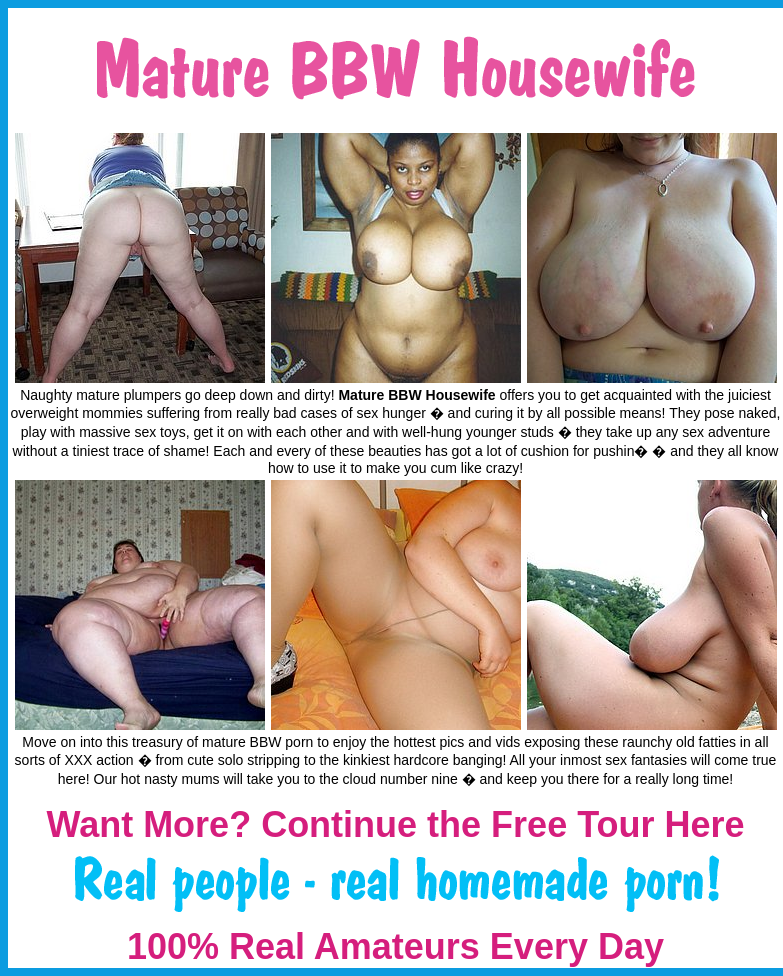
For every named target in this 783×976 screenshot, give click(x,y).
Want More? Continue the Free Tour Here (395, 824)
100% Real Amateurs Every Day (395, 946)
